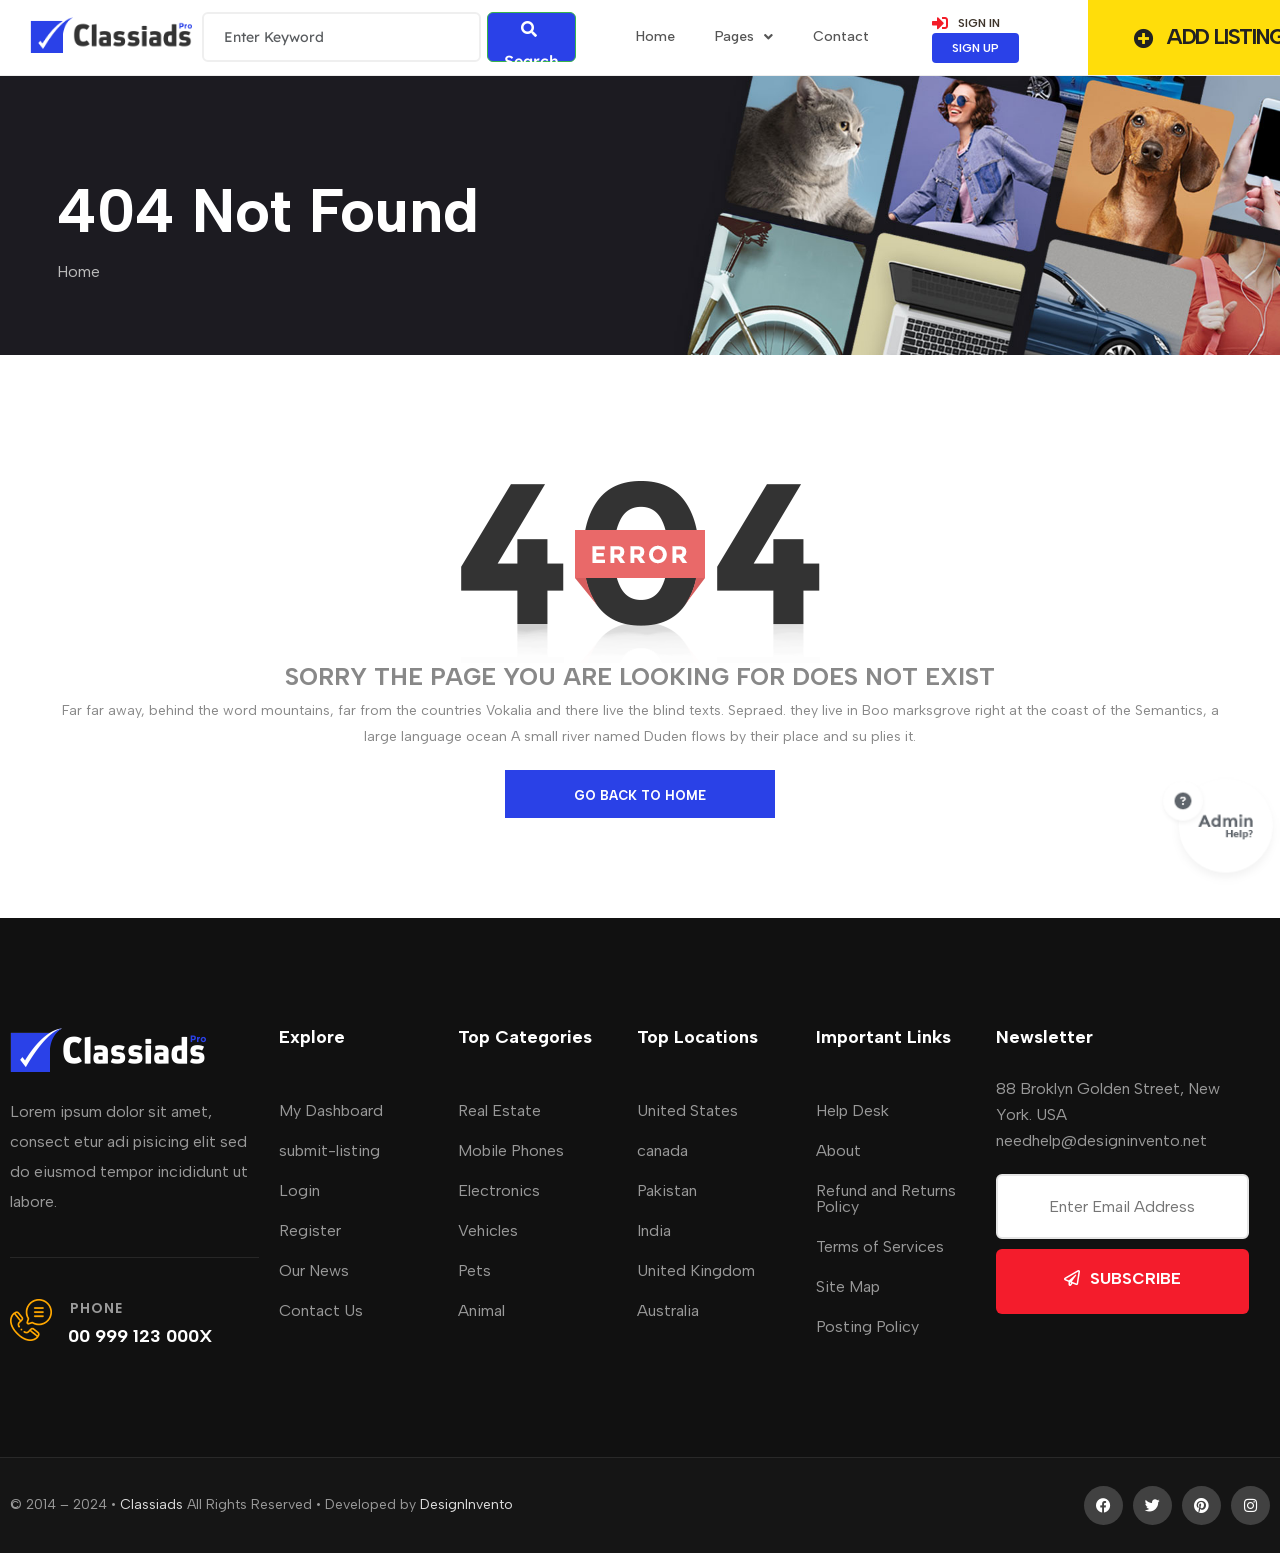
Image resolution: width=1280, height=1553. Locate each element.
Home (78, 271)
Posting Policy (867, 1326)
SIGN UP (975, 48)
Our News (314, 1270)
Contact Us (321, 1310)
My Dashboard (331, 1110)
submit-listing (329, 1150)
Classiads (151, 1504)
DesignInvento (466, 1504)
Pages (744, 36)
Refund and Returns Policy (886, 1198)
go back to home (640, 795)
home (655, 36)
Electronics (499, 1190)
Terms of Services (880, 1246)
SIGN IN (966, 23)
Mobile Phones (511, 1150)
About (838, 1150)
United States (687, 1110)
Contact (841, 36)
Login (299, 1190)
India (654, 1230)
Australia (668, 1310)
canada (662, 1150)
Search (531, 41)
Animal (481, 1310)
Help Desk (852, 1110)
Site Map (848, 1286)
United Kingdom (696, 1270)
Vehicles (488, 1230)
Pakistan (667, 1190)
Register (310, 1230)
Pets (474, 1270)
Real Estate (499, 1110)
